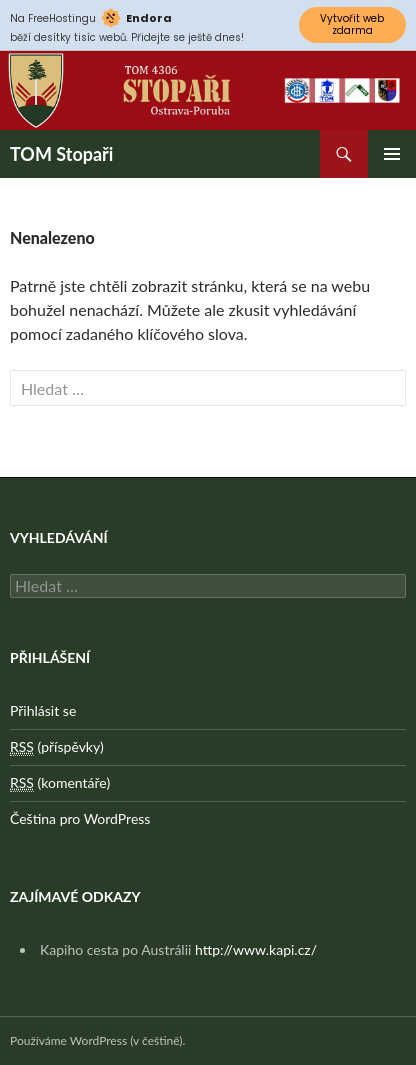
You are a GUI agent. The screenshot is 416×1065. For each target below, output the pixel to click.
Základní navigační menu (392, 154)
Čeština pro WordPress (80, 818)
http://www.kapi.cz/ (256, 949)
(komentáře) (60, 783)
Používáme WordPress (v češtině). (97, 1040)
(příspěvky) (57, 747)
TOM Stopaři (61, 154)
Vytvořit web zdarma (352, 24)
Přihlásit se (43, 710)
